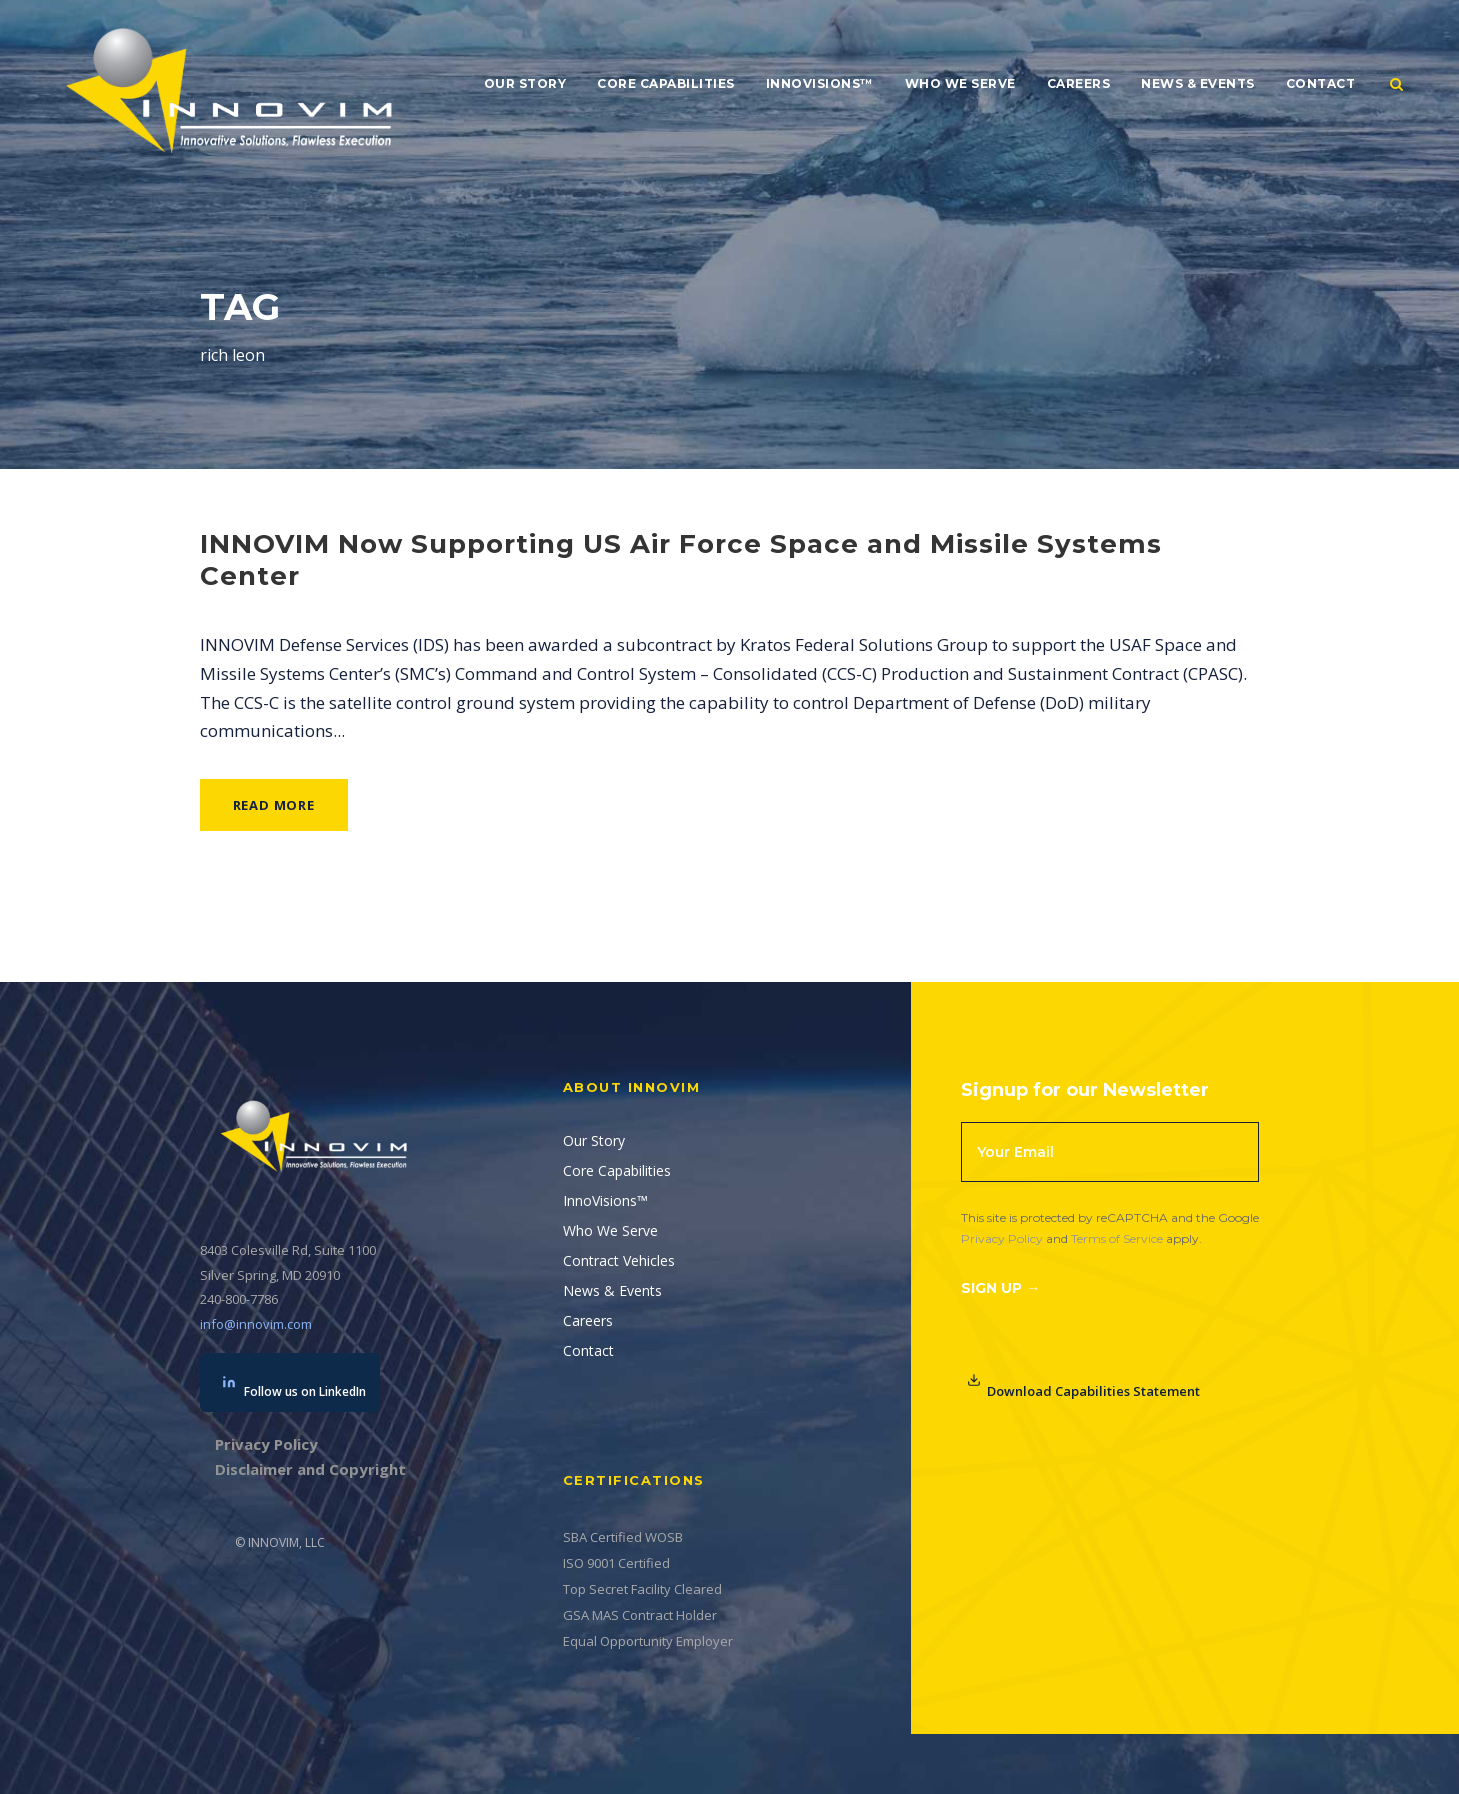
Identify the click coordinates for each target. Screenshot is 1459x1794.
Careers (1079, 83)
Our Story (525, 83)
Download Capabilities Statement (1083, 1386)
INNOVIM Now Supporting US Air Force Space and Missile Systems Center (681, 559)
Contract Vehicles (619, 1260)
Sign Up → (1000, 1288)
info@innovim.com (256, 1324)
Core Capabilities (666, 83)
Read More (274, 805)
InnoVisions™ (820, 83)
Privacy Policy (1002, 1238)
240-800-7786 (239, 1299)
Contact (1321, 83)
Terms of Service (1117, 1238)
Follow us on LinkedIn (294, 1387)
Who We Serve (960, 83)
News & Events (1198, 83)
